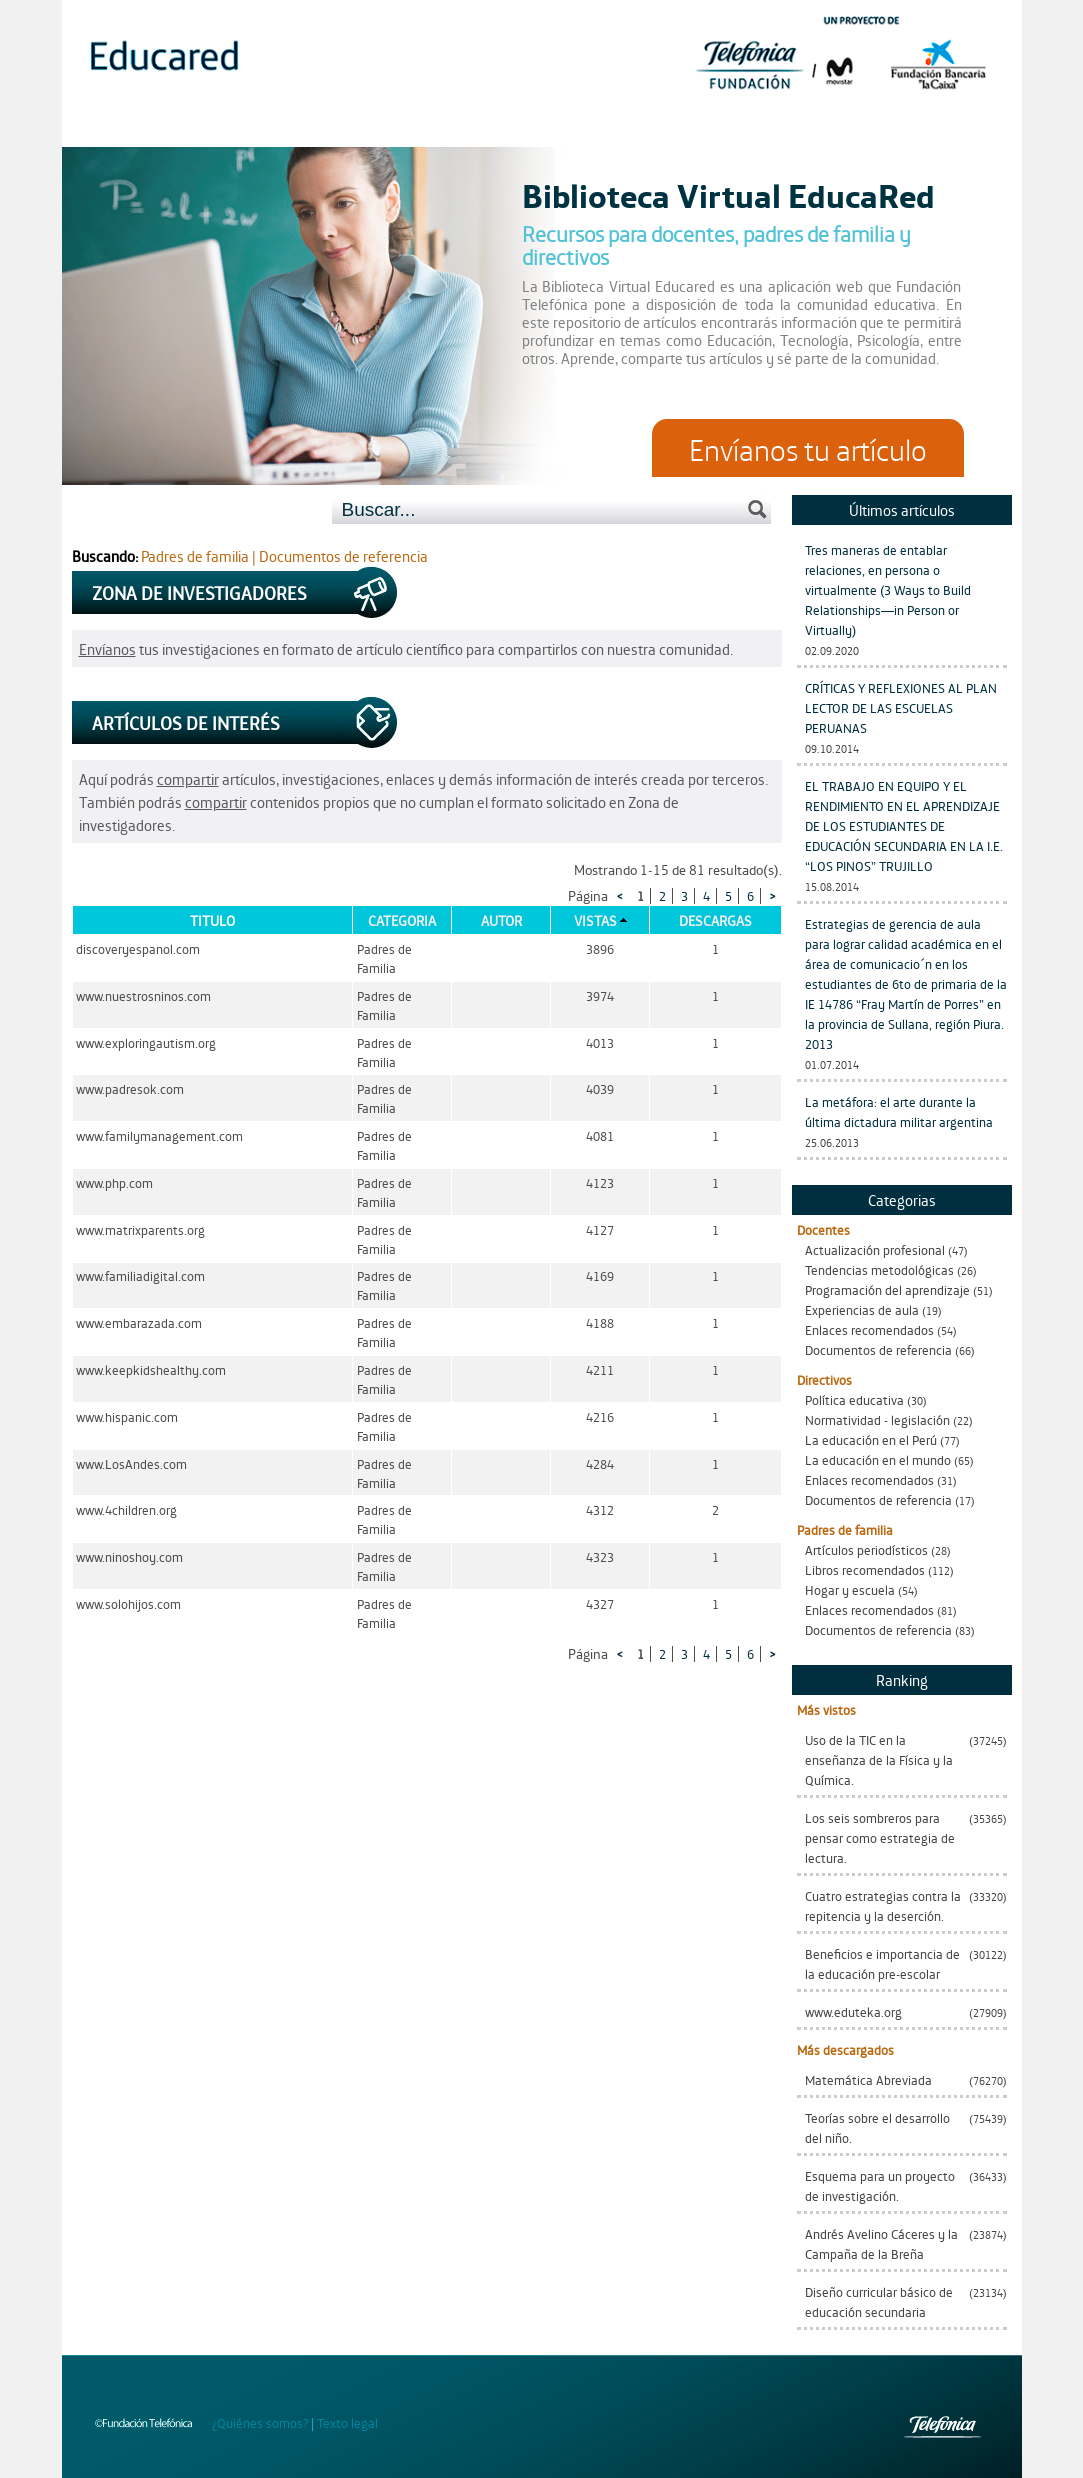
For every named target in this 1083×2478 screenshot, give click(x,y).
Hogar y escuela (850, 1589)
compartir (188, 778)
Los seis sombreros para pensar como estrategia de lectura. (880, 1837)
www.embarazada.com (139, 1322)
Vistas (595, 920)
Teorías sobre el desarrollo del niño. (877, 2127)
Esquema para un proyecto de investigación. (880, 2185)
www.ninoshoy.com (129, 1556)
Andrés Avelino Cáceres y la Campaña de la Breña (881, 2243)
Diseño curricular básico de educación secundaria (879, 2301)
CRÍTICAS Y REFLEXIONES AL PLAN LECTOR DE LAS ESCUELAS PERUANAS (901, 707)
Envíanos (107, 648)
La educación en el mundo (878, 1459)
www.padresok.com (130, 1088)
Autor (501, 920)
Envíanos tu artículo (808, 448)
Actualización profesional (875, 1249)
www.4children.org (126, 1509)
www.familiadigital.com (140, 1275)
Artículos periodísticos (866, 1549)
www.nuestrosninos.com (143, 995)
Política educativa (854, 1399)
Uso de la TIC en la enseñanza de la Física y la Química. (879, 1759)
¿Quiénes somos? (260, 2422)
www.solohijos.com (128, 1603)
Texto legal (347, 2422)
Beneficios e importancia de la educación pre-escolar (882, 1963)
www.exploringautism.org (146, 1042)
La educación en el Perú (871, 1439)
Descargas (715, 920)
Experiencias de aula (862, 1309)
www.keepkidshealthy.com (151, 1369)
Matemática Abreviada (868, 2079)
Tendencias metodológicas (879, 1269)
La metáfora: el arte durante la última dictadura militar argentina (899, 1111)
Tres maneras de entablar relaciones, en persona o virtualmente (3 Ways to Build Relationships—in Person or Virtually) (888, 589)
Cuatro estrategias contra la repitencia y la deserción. (883, 1905)
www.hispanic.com (127, 1416)
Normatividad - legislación (877, 1419)
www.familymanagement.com (159, 1135)
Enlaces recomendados (869, 1329)
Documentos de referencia (878, 1349)
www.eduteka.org (853, 2011)
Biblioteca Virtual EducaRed (728, 194)
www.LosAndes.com (131, 1463)
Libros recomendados (865, 1569)
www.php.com (114, 1182)
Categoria (402, 920)
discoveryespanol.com (138, 948)
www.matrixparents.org (140, 1229)
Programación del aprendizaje (887, 1289)
